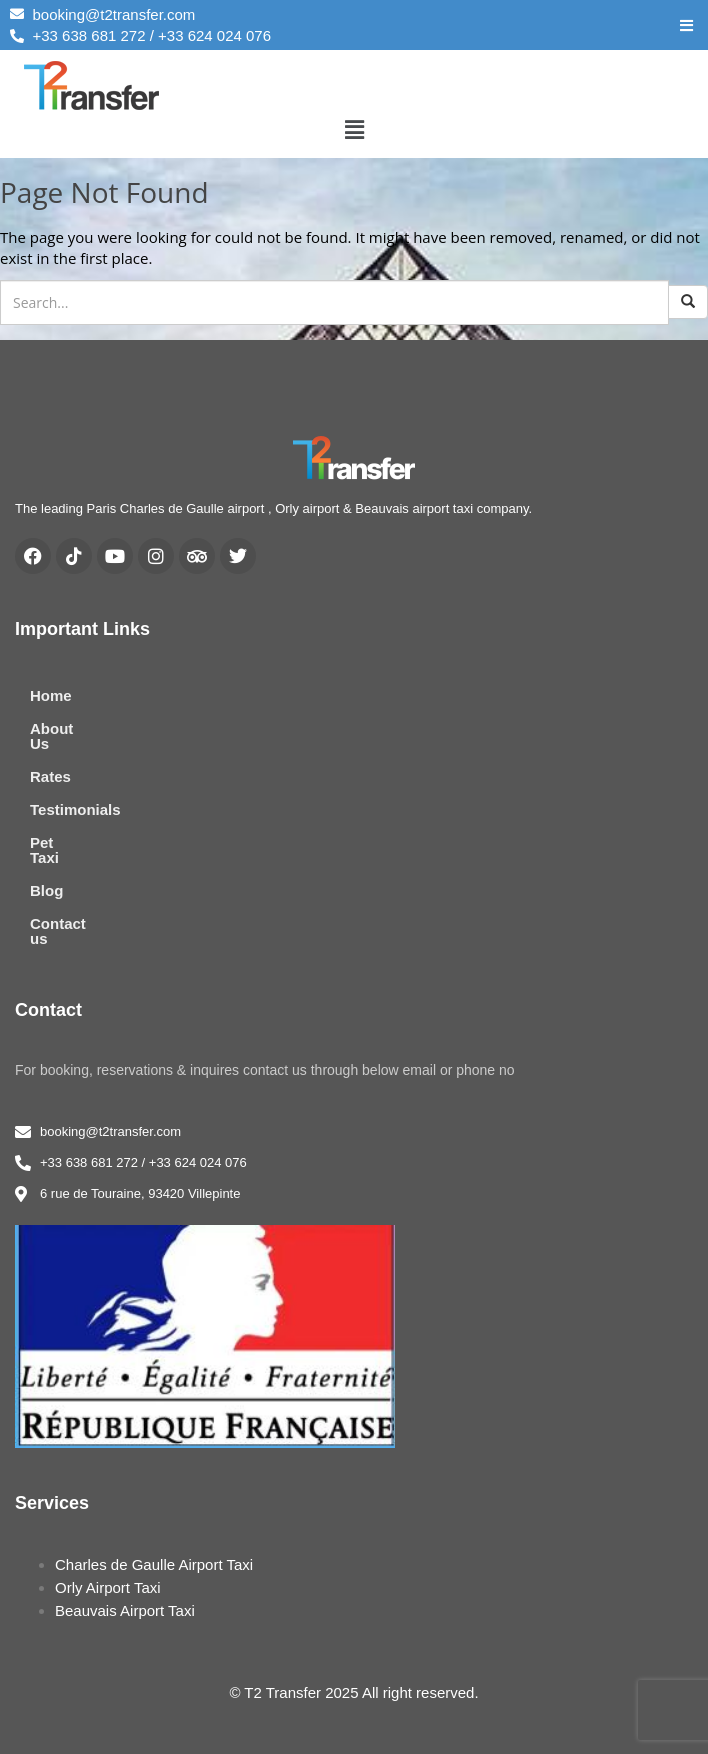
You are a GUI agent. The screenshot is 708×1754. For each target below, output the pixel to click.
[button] (354, 129)
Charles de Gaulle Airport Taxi (154, 1519)
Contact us (69, 893)
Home (51, 695)
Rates (50, 761)
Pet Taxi (58, 827)
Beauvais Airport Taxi (125, 1565)
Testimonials (75, 794)
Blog (46, 860)
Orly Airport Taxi (108, 1542)
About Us (63, 728)
